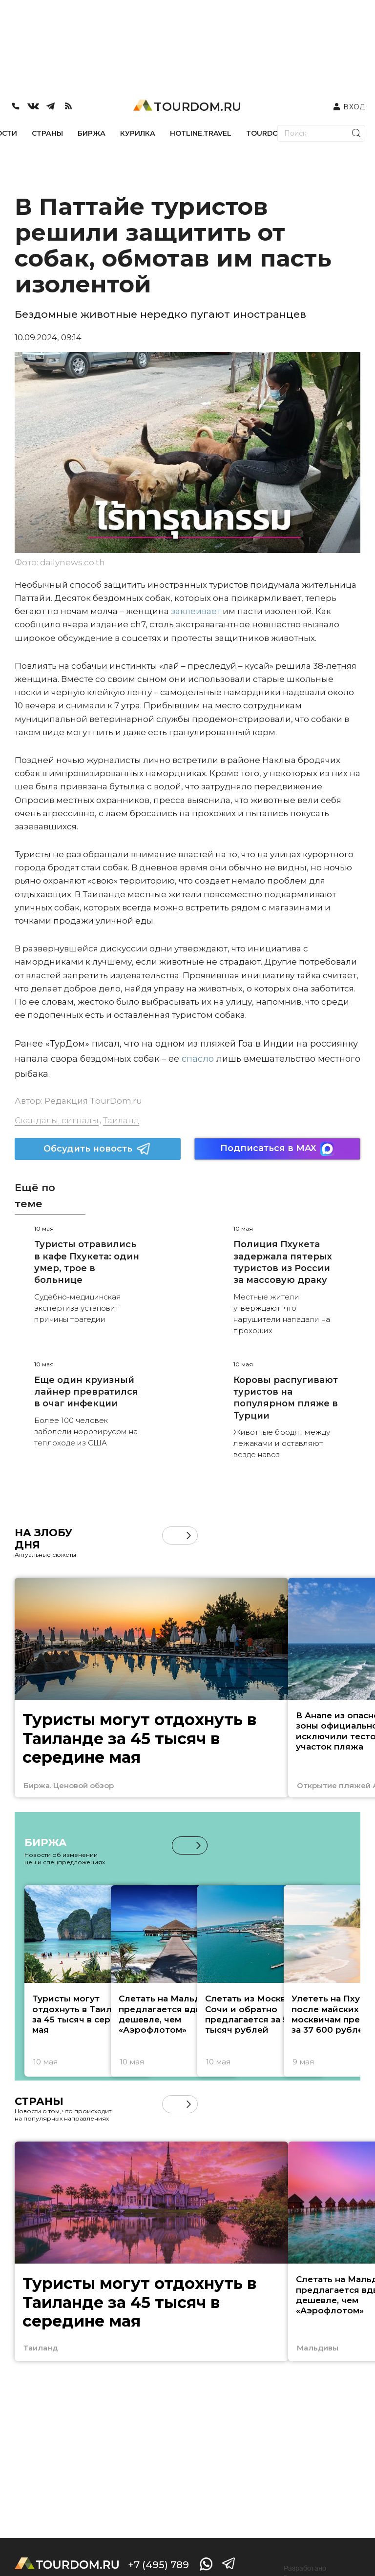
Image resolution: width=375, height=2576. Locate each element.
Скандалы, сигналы (57, 1120)
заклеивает (195, 611)
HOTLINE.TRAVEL (200, 133)
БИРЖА (91, 133)
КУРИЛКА (137, 133)
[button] (188, 1535)
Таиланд (121, 1120)
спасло (196, 1058)
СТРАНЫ (47, 133)
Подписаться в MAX (277, 1149)
